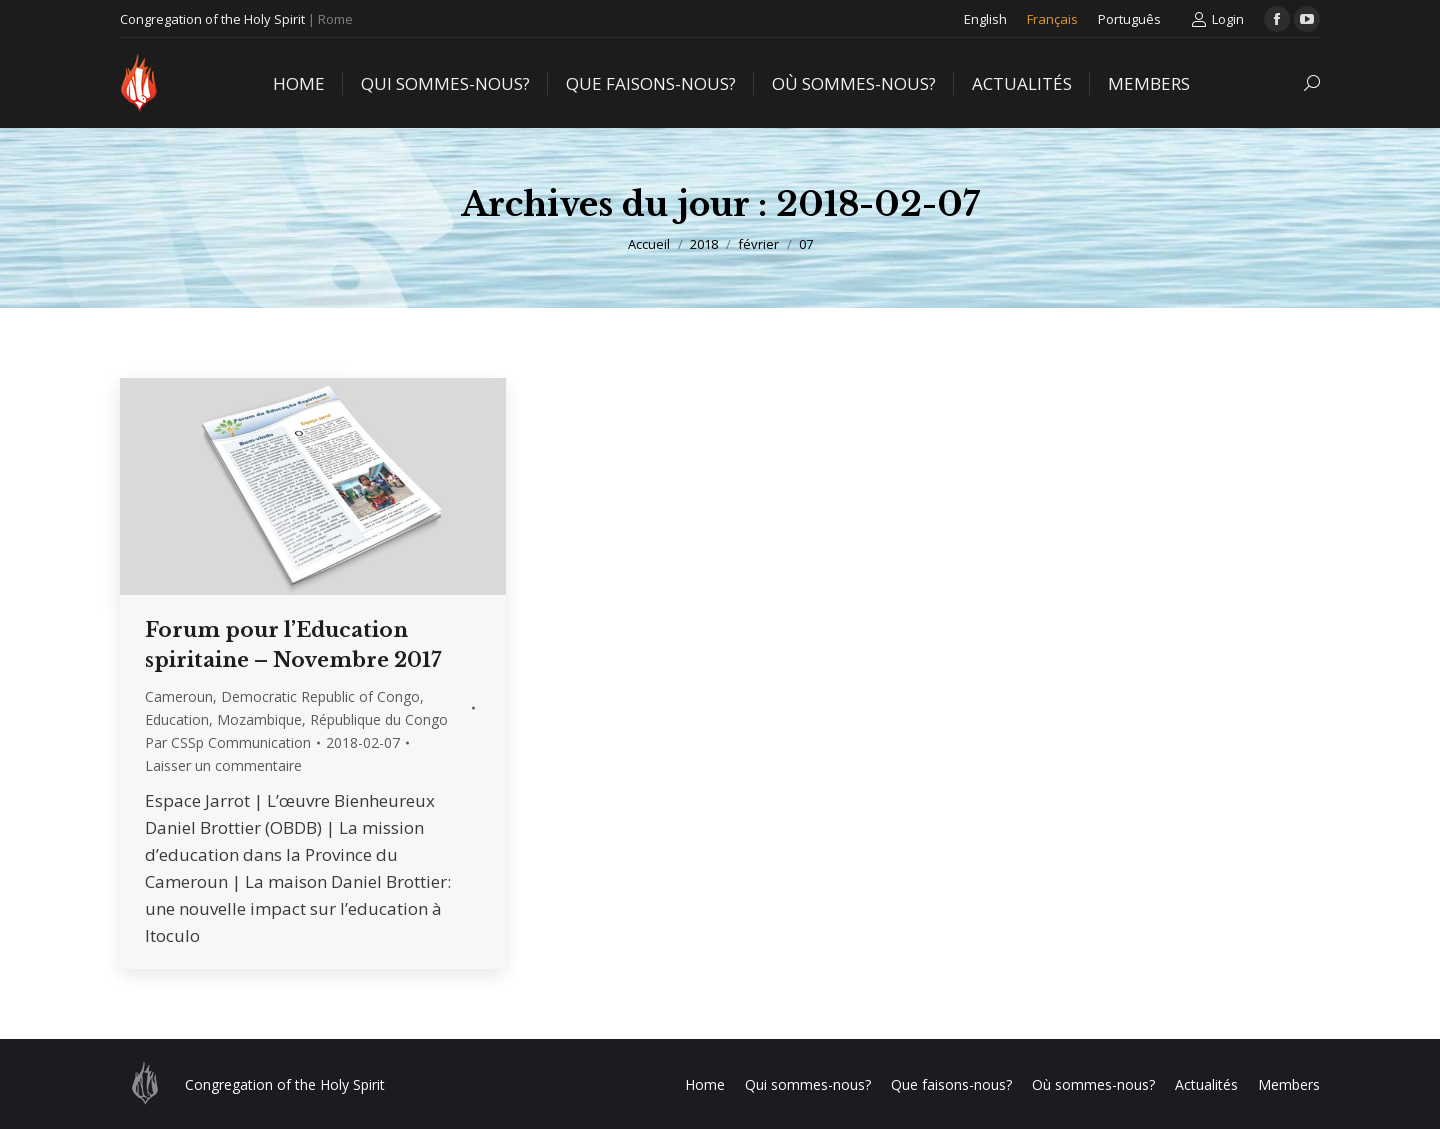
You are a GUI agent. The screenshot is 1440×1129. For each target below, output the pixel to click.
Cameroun (179, 696)
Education (177, 719)
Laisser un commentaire (223, 765)
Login (1217, 19)
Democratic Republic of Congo (320, 696)
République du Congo (379, 719)
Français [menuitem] (1052, 19)
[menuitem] (985, 19)
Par (228, 742)
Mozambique (259, 719)
